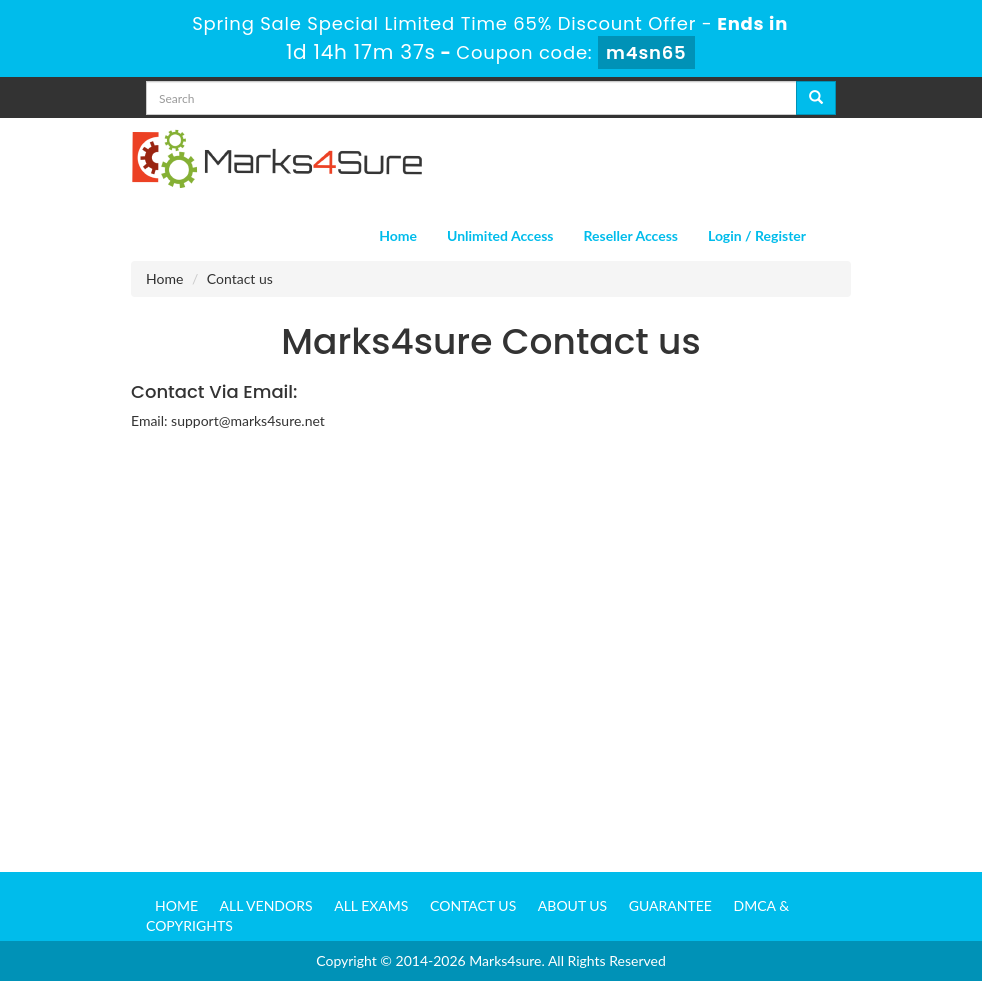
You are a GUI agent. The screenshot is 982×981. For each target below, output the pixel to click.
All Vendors (266, 905)
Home (398, 235)
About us (572, 905)
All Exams (371, 905)
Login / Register (757, 235)
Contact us (473, 905)
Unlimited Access (500, 235)
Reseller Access (630, 235)
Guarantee (670, 905)
